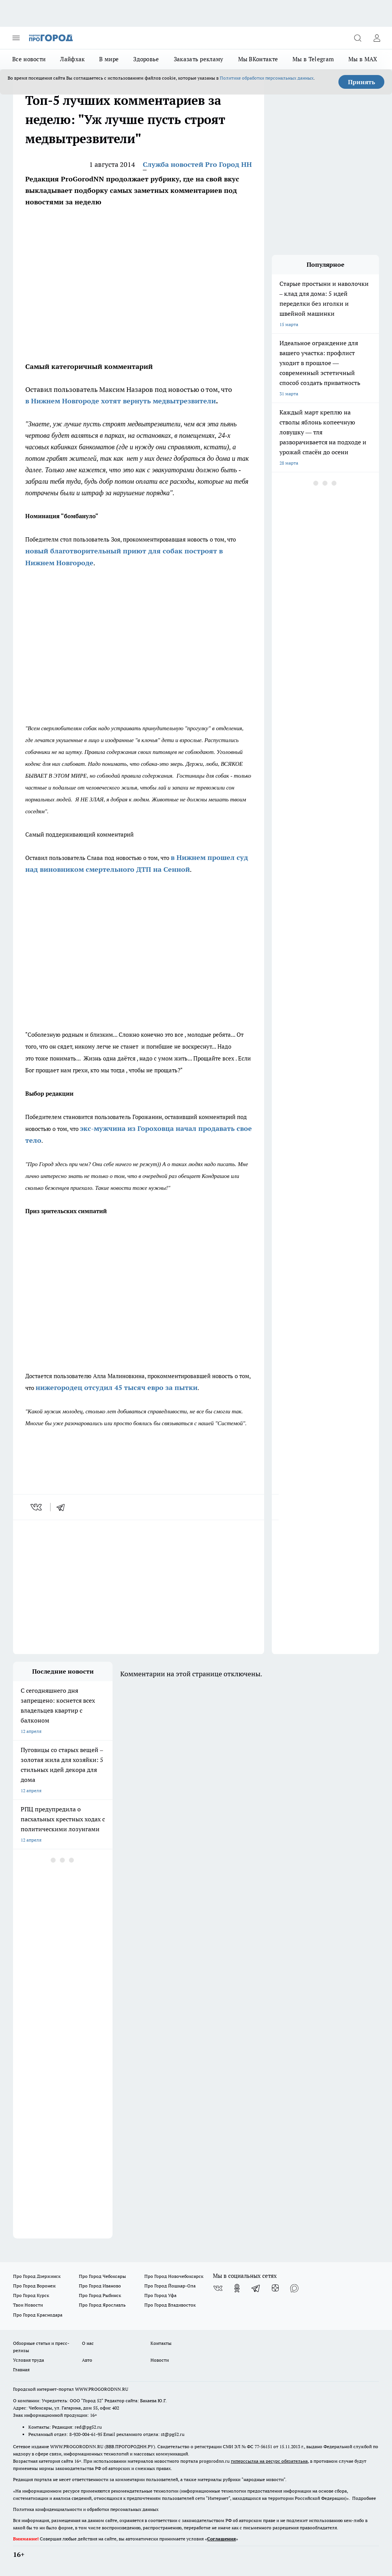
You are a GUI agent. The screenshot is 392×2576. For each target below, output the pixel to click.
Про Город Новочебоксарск (173, 2276)
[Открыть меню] (16, 38)
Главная (21, 2369)
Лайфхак (72, 59)
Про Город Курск (31, 2295)
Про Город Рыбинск (100, 2295)
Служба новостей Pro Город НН (197, 164)
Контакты (161, 2343)
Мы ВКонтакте (258, 59)
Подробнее (364, 2498)
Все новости (29, 59)
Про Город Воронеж (34, 2286)
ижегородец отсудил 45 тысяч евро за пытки (119, 1387)
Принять (361, 82)
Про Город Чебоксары (102, 2276)
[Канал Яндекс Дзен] (275, 2288)
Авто (87, 2360)
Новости (159, 2360)
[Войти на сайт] (376, 38)
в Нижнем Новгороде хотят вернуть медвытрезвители (120, 400)
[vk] (37, 1507)
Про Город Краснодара (37, 2315)
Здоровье (146, 59)
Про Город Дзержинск (36, 2276)
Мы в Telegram (313, 59)
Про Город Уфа (160, 2295)
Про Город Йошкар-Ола (170, 2286)
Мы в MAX (362, 59)
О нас (88, 2343)
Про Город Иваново (100, 2286)
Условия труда (28, 2360)
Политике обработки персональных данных (267, 78)
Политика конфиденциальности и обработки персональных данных (85, 2509)
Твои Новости (28, 2305)
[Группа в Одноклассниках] (237, 2288)
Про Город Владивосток (170, 2305)
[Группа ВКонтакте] (217, 2288)
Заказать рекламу (199, 59)
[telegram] (63, 1507)
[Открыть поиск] (357, 38)
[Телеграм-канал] (256, 2288)
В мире (109, 59)
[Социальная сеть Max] (294, 2288)
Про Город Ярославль (102, 2305)
